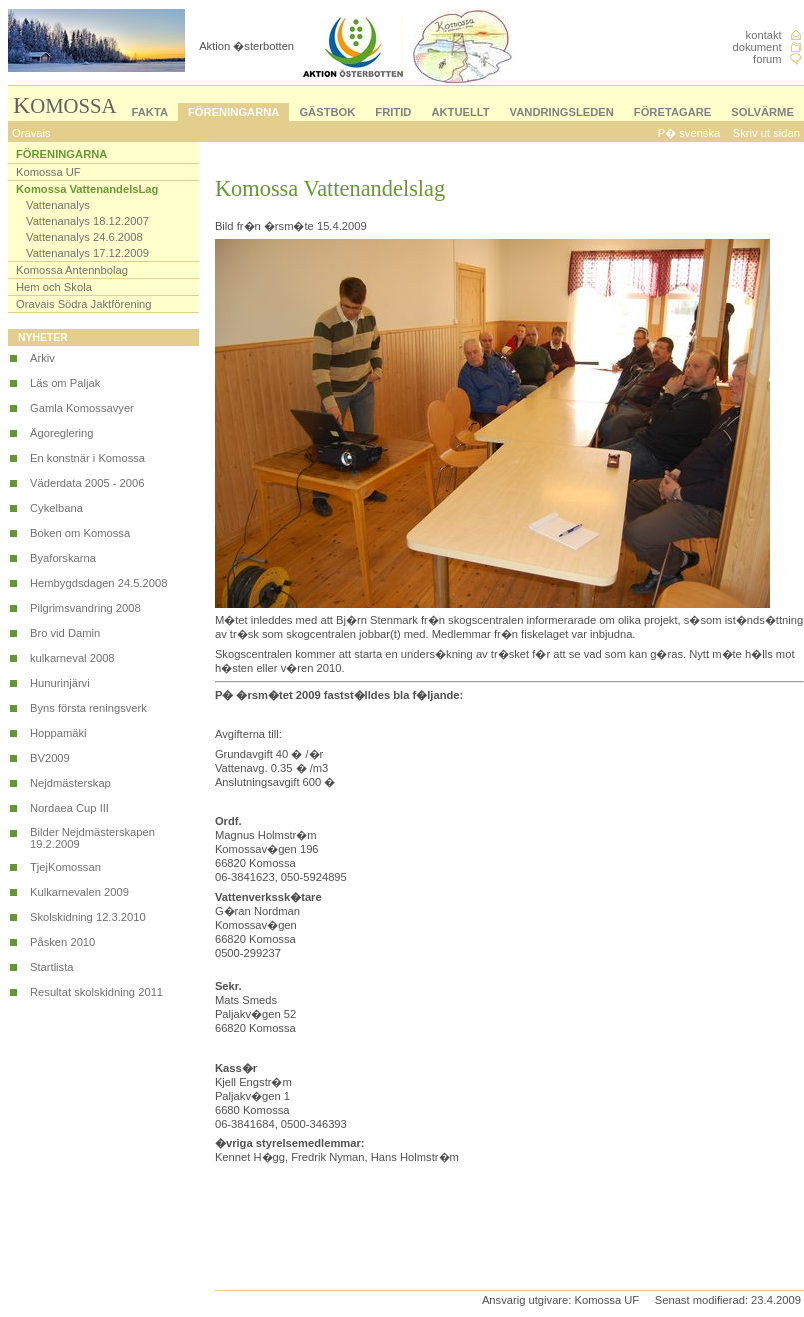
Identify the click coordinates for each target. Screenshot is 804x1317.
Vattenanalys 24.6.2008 (84, 237)
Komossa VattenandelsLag (87, 189)
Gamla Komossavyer (82, 408)
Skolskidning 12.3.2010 (88, 917)
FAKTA (150, 112)
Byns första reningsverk (88, 708)
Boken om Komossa (80, 533)
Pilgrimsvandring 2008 (85, 608)
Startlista (52, 967)
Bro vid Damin (65, 633)
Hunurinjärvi (60, 683)
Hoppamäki (58, 733)
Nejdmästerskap (70, 783)
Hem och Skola (54, 287)
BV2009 (50, 758)
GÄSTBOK (327, 112)
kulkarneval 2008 (72, 658)
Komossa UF (48, 172)
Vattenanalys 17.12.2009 (87, 253)
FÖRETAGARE (672, 112)
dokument (757, 47)
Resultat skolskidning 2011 (96, 992)
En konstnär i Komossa (87, 458)
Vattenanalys (58, 205)
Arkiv (42, 358)
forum (767, 59)
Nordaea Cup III (69, 808)
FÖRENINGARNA (233, 112)
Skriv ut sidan (766, 133)
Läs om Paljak (65, 383)
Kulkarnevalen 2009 (79, 892)
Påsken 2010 (62, 942)
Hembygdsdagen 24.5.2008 (98, 583)
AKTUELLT (460, 112)
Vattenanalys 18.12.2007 (87, 221)
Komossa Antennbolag (72, 270)
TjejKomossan (65, 867)
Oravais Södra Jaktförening (84, 304)
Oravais (31, 133)
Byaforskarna (63, 558)
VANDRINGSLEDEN (562, 112)
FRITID (393, 112)
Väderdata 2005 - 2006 (87, 483)
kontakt (764, 35)
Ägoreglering (61, 433)
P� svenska (689, 133)
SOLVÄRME (762, 112)
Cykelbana (56, 508)
